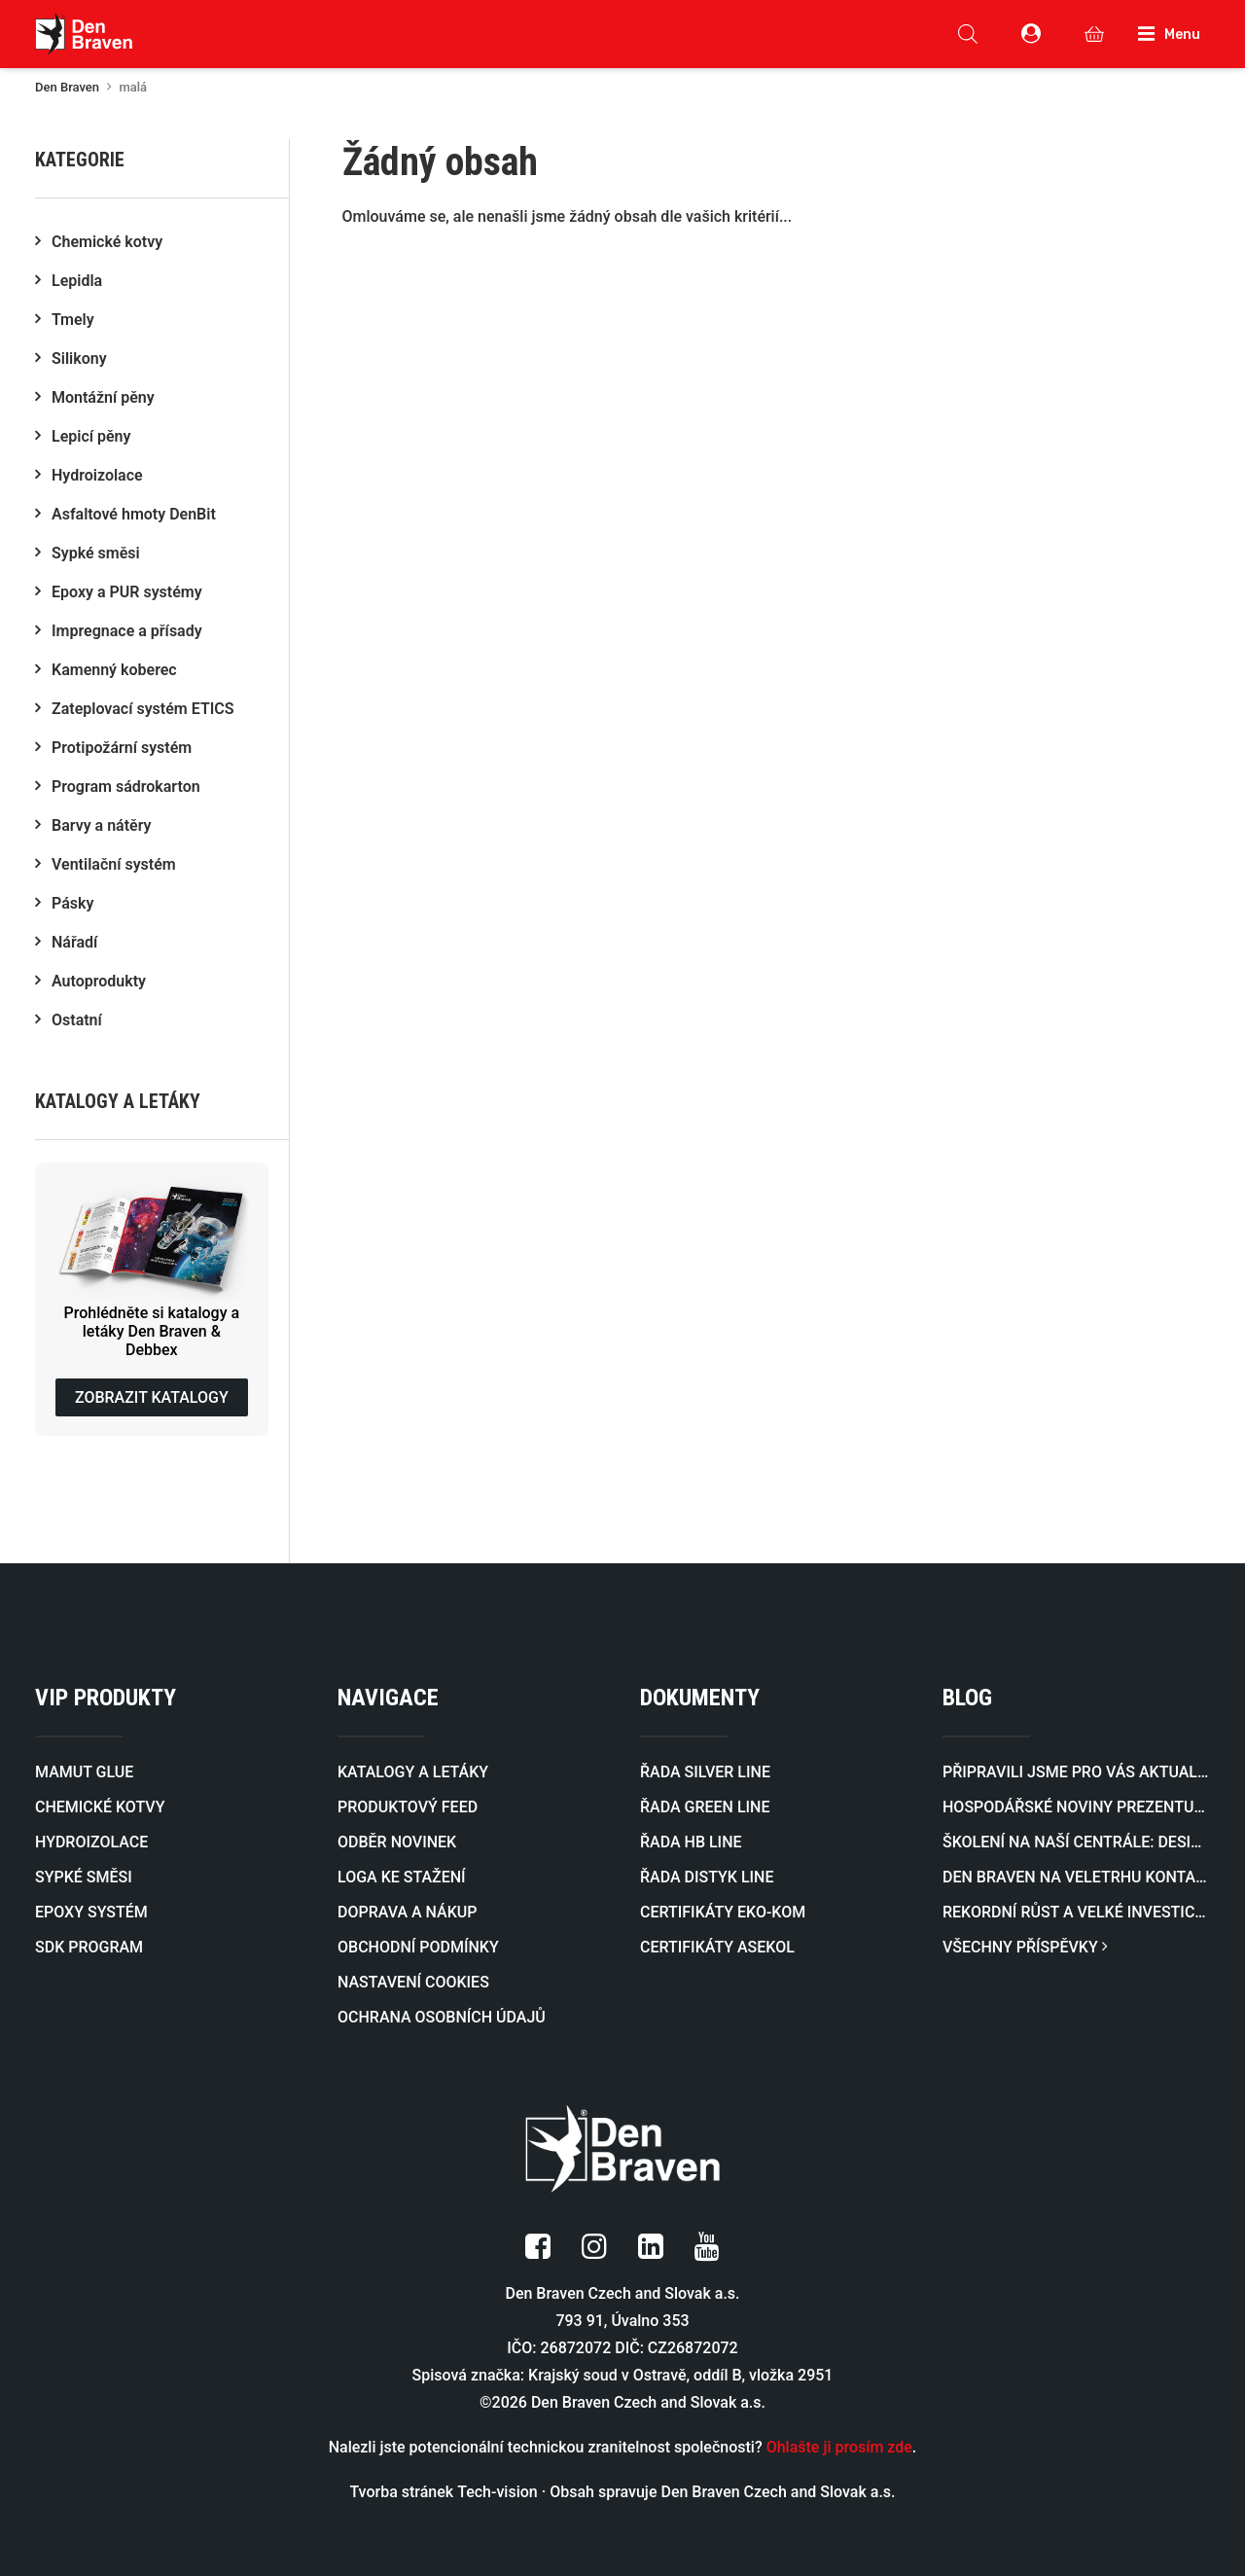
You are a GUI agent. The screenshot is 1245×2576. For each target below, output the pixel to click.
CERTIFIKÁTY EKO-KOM (722, 1912)
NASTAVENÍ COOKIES (413, 1982)
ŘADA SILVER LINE (705, 1772)
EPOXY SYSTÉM (91, 1912)
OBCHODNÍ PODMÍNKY (418, 1947)
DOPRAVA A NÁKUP (408, 1912)
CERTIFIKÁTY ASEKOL (717, 1947)
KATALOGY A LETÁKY (413, 1772)
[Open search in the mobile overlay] (968, 34)
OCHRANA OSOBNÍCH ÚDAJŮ (442, 2017)
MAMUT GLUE (84, 1772)
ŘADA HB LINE (691, 1842)
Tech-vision (497, 2492)
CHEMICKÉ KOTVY (99, 1807)
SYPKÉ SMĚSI (83, 1877)
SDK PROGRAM (89, 1947)
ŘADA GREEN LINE (704, 1807)
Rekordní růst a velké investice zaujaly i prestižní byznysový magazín (1076, 1912)
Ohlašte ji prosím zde (839, 2447)
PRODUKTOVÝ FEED (408, 1807)
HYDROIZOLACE (91, 1842)
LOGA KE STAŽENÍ (402, 1877)
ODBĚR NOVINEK (397, 1842)
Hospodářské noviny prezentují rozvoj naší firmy (1076, 1807)
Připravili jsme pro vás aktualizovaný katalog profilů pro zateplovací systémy (1076, 1772)
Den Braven (67, 87)
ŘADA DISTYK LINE (707, 1877)
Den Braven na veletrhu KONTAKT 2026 (1076, 1877)
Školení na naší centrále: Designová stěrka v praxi (1076, 1842)
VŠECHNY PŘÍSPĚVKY (1025, 1947)
